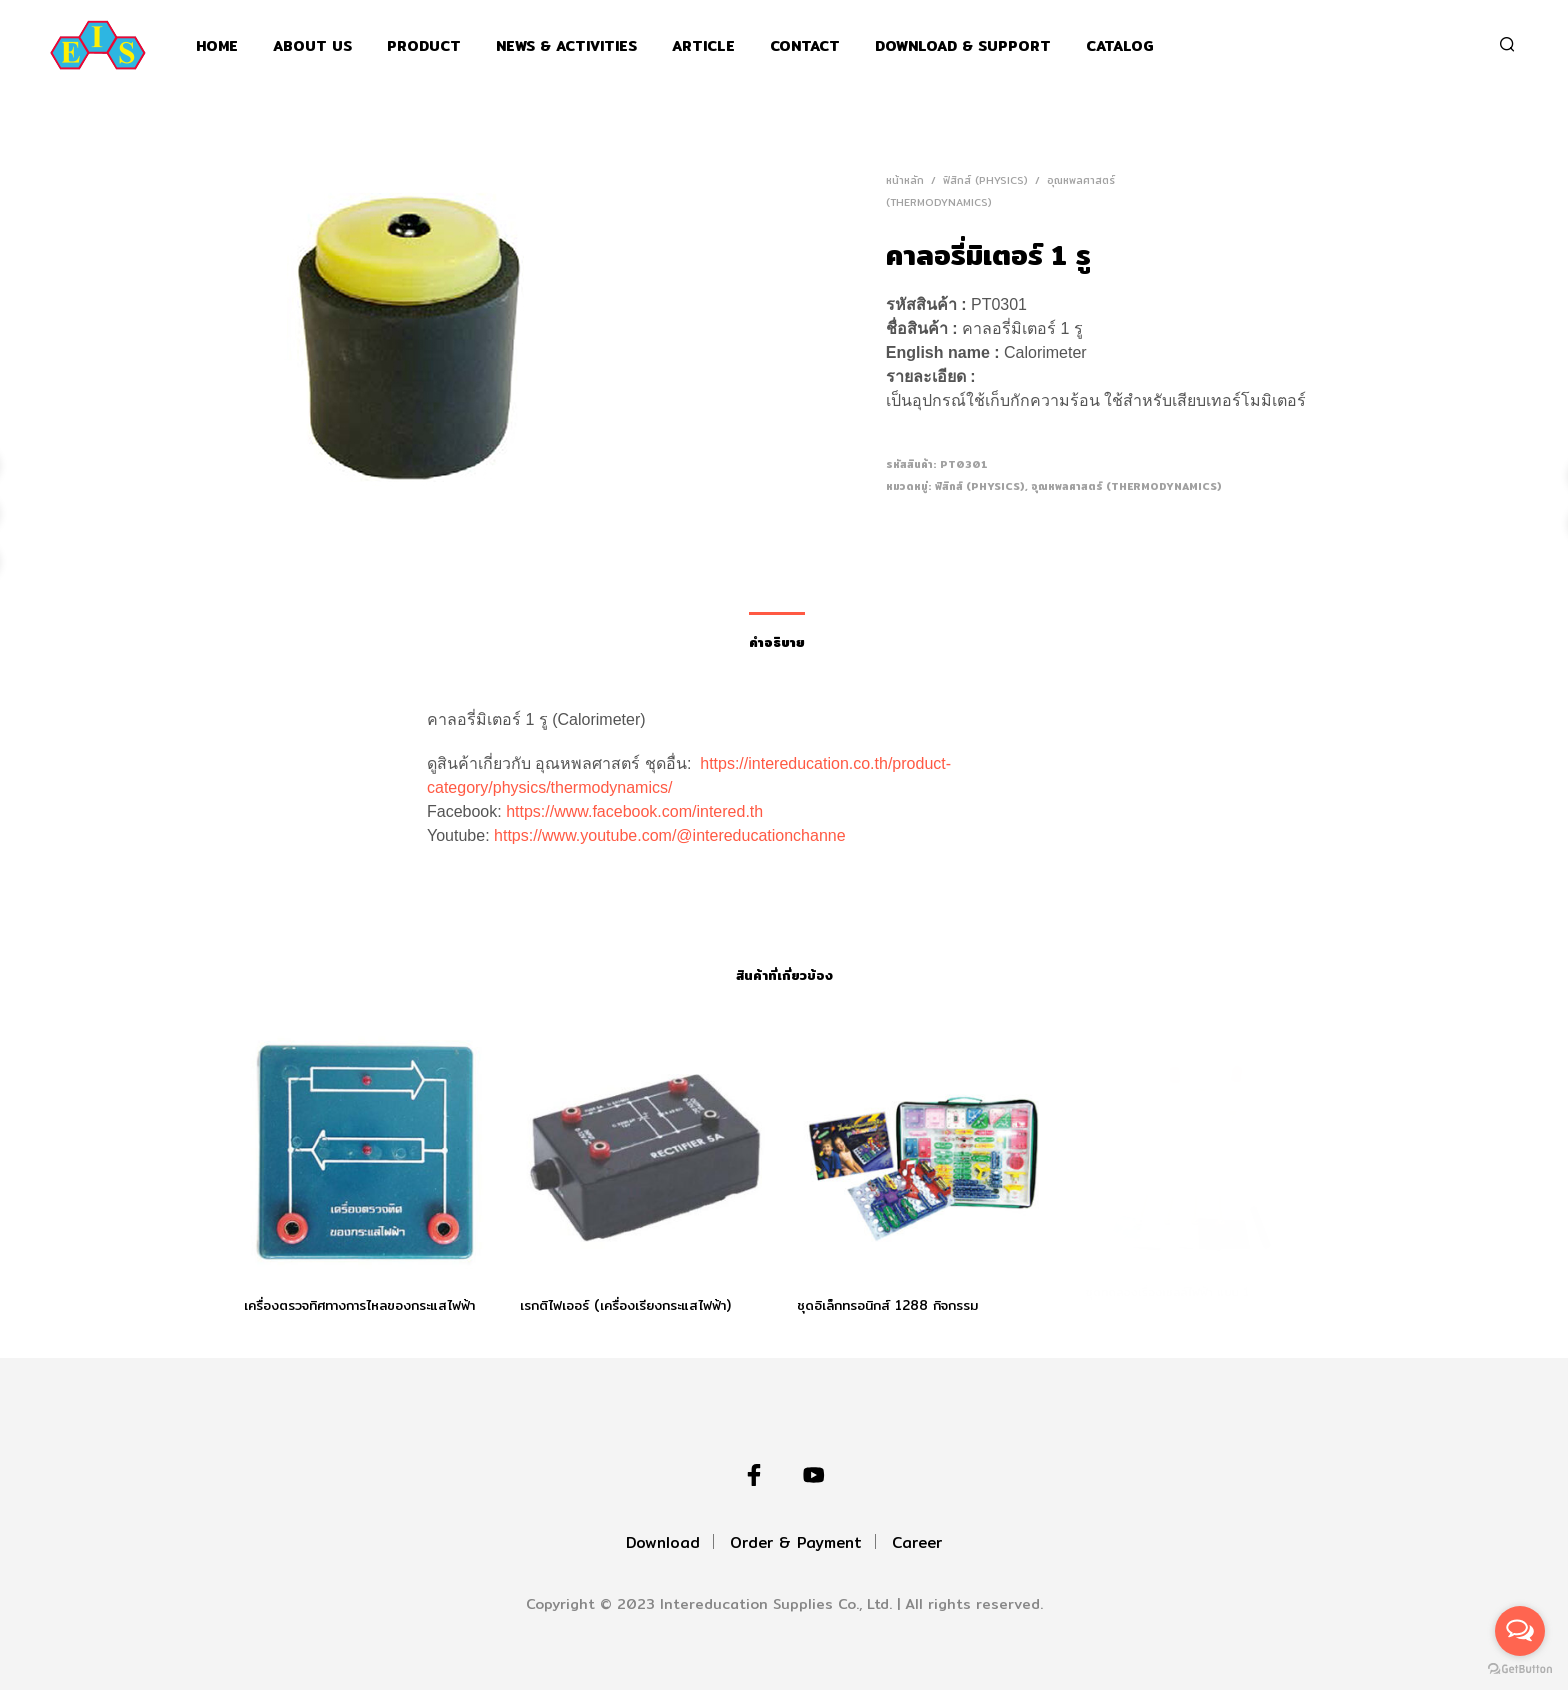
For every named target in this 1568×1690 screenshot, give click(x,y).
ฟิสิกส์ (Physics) (985, 180)
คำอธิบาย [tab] (777, 642)
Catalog (1120, 46)
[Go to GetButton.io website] (1520, 1669)
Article (703, 46)
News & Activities (566, 46)
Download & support (963, 46)
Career (917, 1542)
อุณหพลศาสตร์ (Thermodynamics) (1126, 486)
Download (663, 1542)
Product (424, 46)
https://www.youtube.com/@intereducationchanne (670, 835)
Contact (805, 46)
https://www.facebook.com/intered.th (634, 811)
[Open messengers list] (1520, 1631)
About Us (312, 46)
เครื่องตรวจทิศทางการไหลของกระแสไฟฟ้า (359, 1305)
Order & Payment (796, 1542)
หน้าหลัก (905, 180)
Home (217, 46)
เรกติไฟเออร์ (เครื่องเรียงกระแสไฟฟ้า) (626, 1298)
